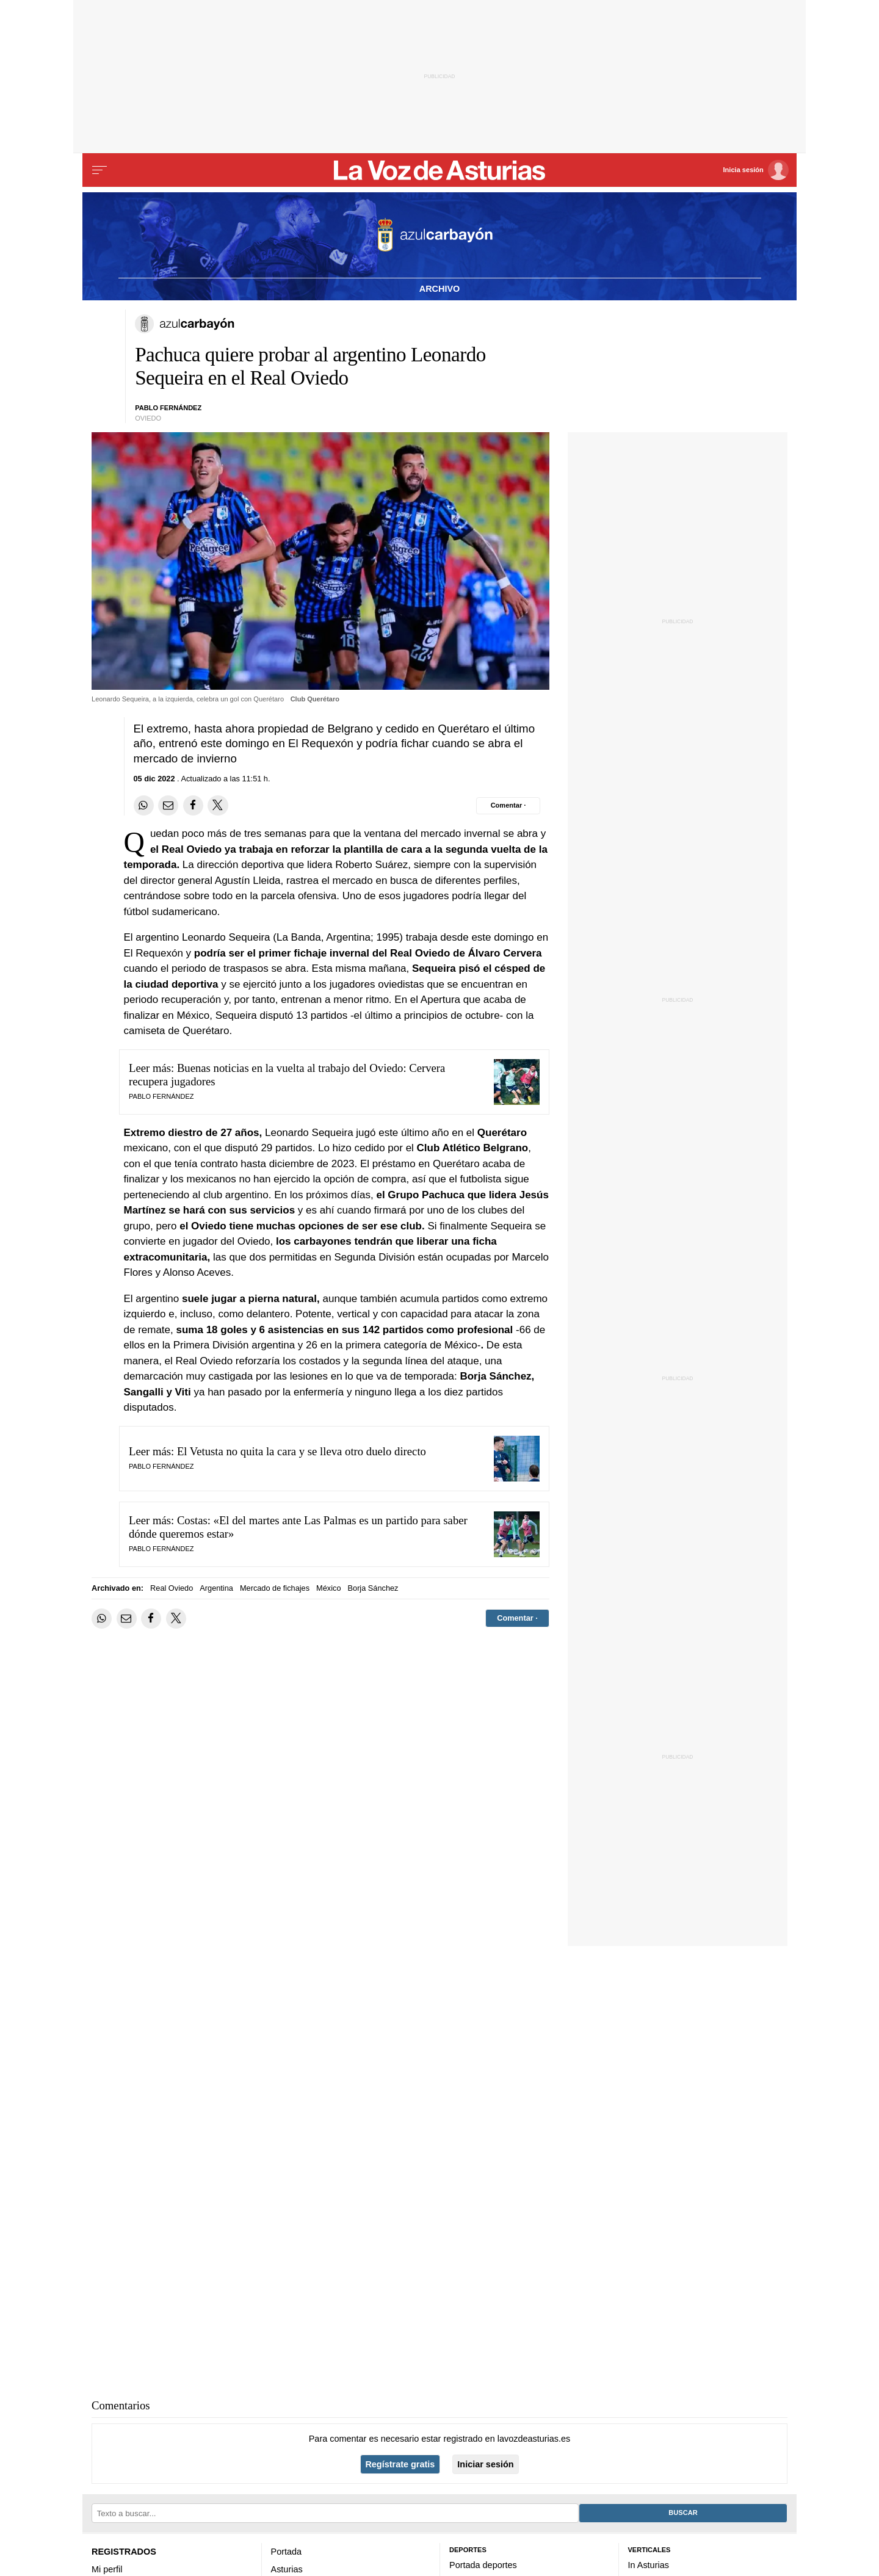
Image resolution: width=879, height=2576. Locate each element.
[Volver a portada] (439, 170)
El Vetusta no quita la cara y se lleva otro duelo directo (301, 1451)
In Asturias (648, 2565)
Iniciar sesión (485, 2464)
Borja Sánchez (373, 1588)
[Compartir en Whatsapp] (144, 805)
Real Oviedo (171, 1588)
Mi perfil (107, 2569)
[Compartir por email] (168, 805)
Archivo (439, 289)
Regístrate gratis (400, 2464)
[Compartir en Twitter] (218, 805)
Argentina (216, 1588)
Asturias (287, 2569)
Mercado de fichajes (274, 1588)
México (328, 1588)
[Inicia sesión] (756, 170)
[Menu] (99, 170)
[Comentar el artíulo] (508, 805)
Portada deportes (483, 2565)
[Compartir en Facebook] (193, 805)
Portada (286, 2551)
